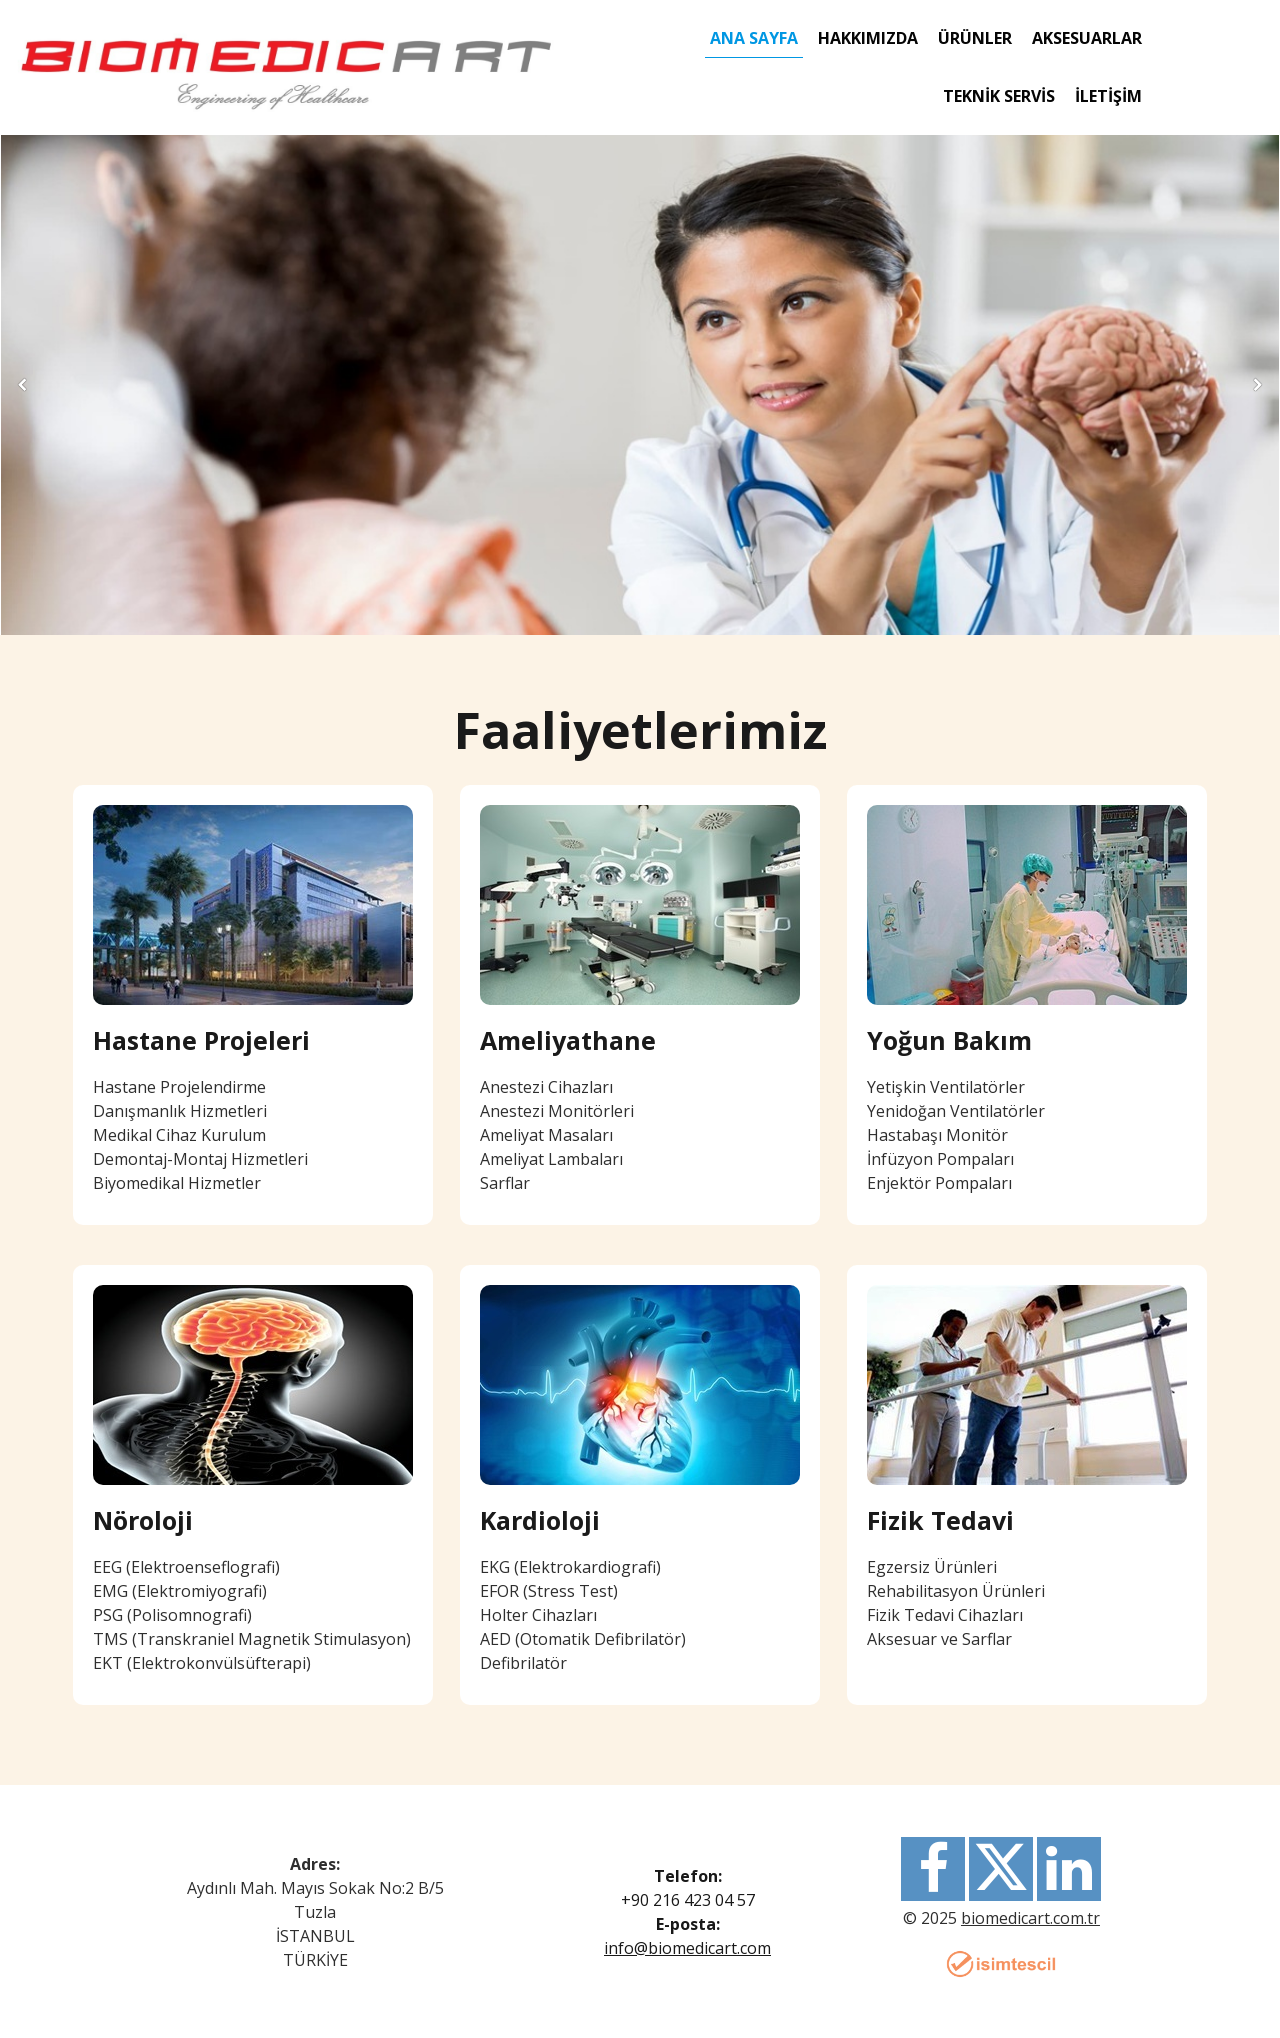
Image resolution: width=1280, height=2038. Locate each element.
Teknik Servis (999, 96)
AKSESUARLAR (1087, 38)
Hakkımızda (868, 38)
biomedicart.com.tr (1030, 1918)
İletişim (1108, 96)
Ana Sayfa (754, 38)
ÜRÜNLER (975, 38)
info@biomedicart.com (687, 1948)
